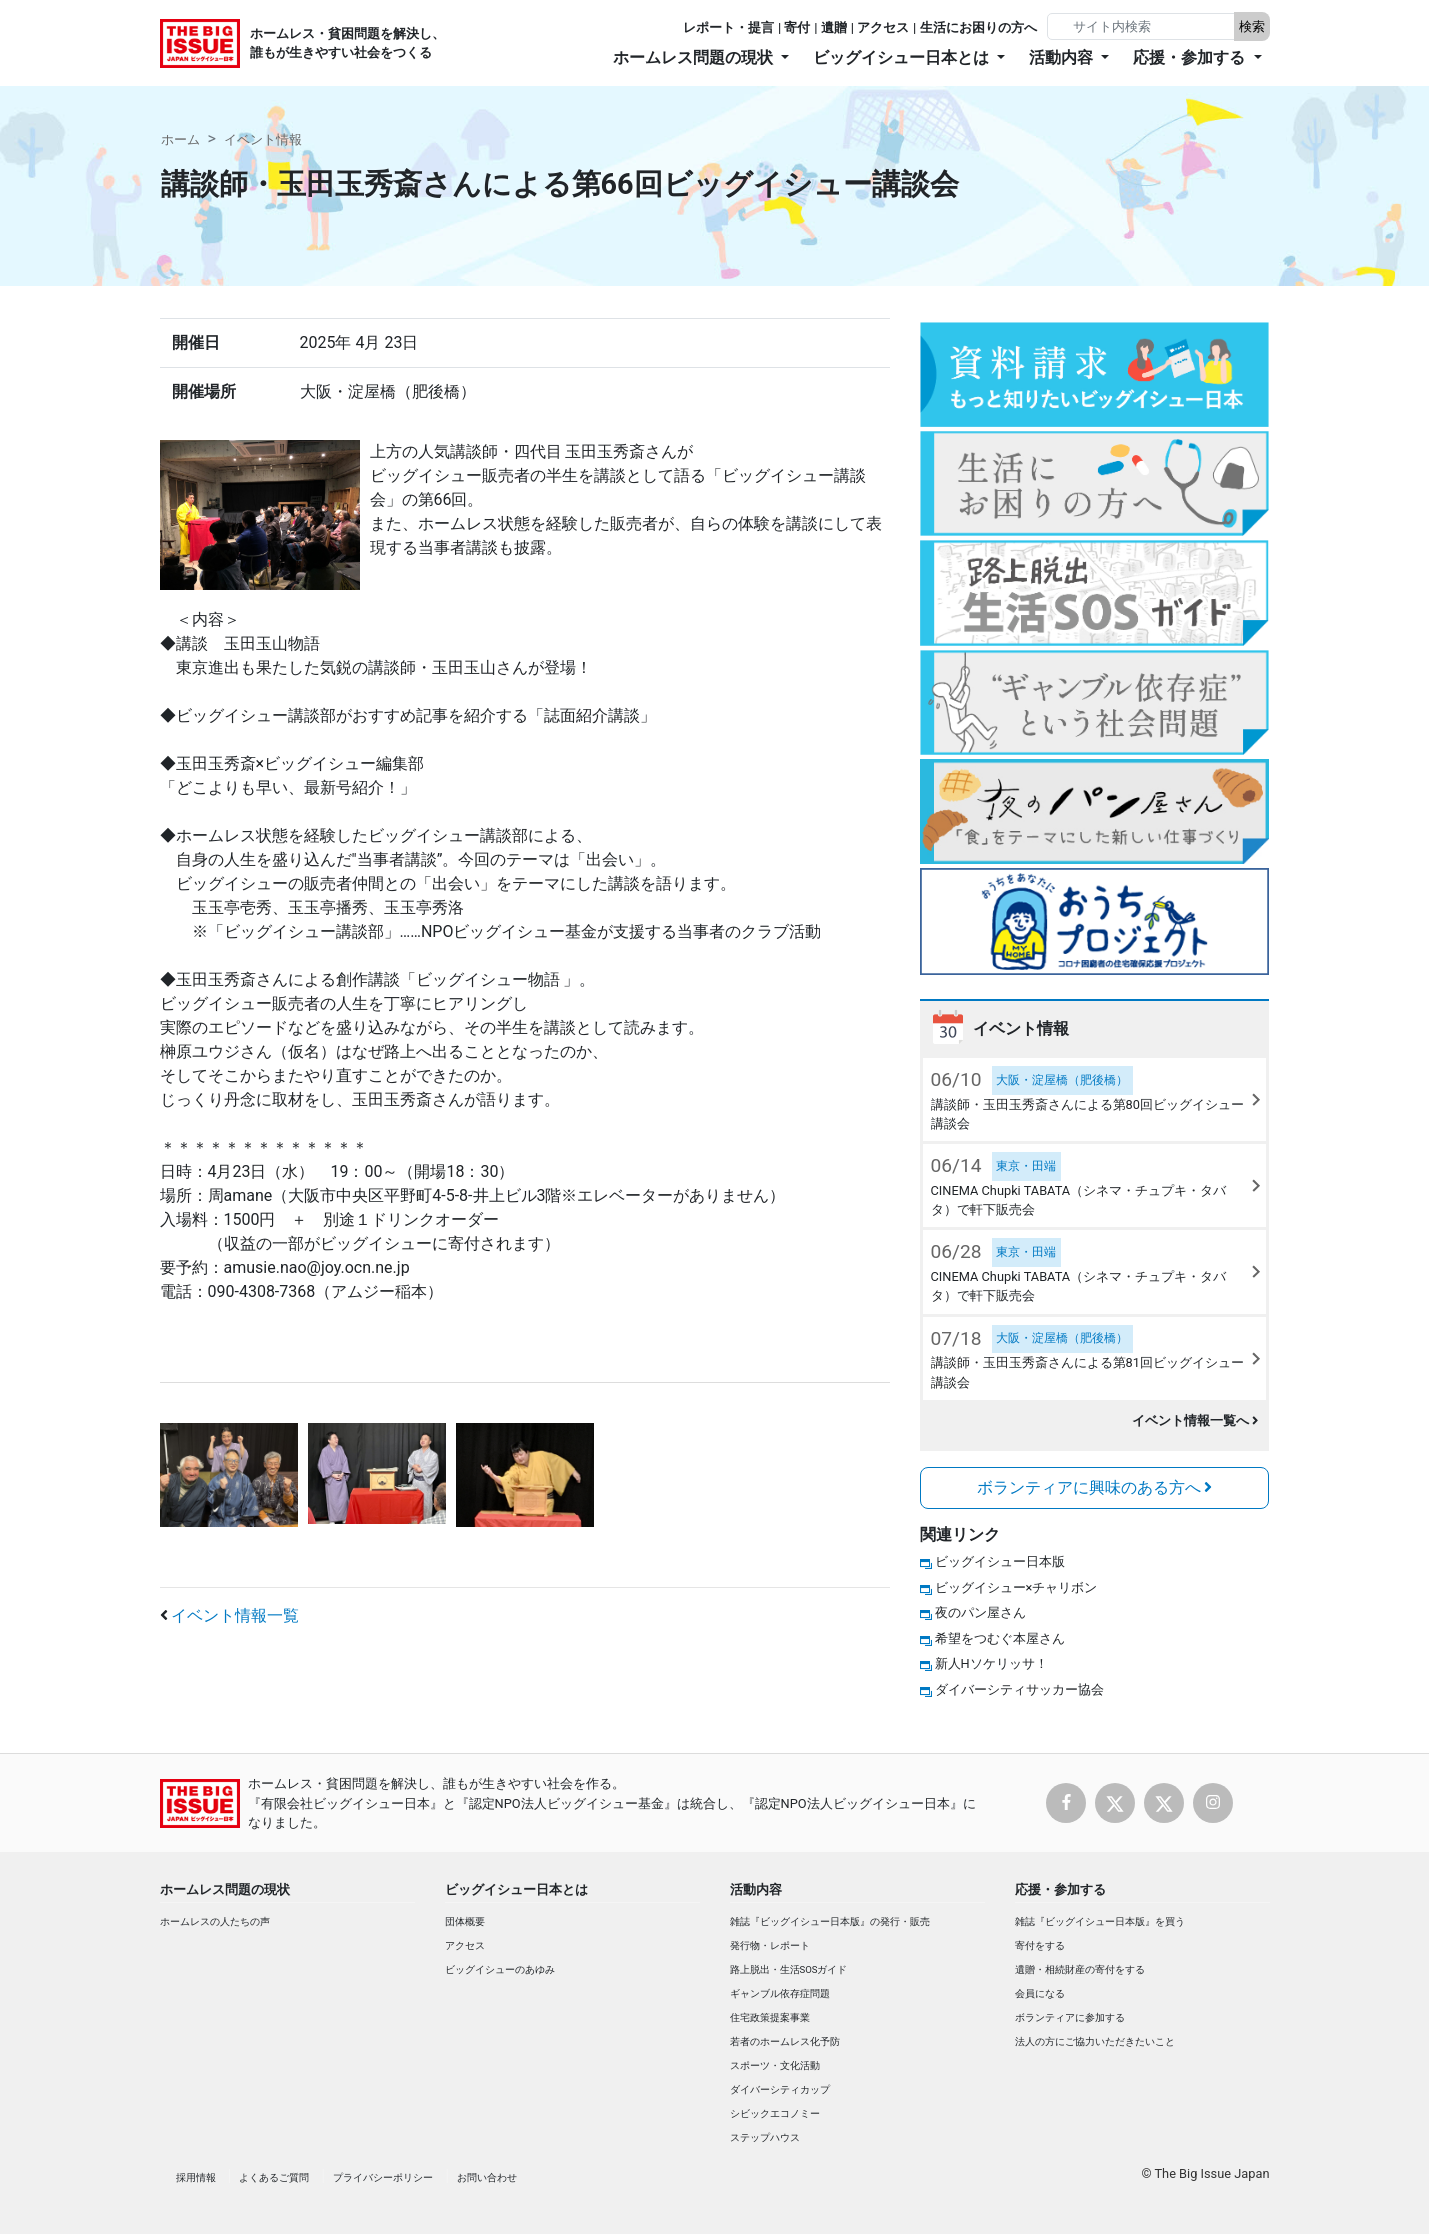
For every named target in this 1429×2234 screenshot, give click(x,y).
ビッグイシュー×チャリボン (1016, 1587)
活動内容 (756, 1889)
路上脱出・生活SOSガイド (789, 1969)
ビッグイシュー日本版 (1000, 1561)
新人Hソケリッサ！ (991, 1663)
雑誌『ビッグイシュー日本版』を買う (1100, 1921)
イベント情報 (263, 139)
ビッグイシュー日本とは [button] (903, 57)
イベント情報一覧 (235, 1615)
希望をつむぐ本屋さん (1000, 1638)
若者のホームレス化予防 (785, 2041)
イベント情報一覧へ (1195, 1420)
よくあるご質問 (274, 2177)
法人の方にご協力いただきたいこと (1095, 2041)
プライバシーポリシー (383, 2177)
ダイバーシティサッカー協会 (1019, 1689)
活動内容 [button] (1063, 57)
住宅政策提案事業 (770, 2017)
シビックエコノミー (775, 2113)
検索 (1252, 26)
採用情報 (196, 2177)
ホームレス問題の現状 (225, 1889)
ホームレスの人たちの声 (215, 1921)
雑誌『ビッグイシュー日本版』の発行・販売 (830, 1921)
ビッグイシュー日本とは (516, 1889)
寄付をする (1040, 1945)
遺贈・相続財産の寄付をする (1080, 1969)
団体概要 (465, 1921)
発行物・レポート (770, 1945)
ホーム (180, 139)
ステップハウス (765, 2137)
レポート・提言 (728, 27)
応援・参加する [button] (1191, 57)
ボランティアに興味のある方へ (1095, 1487)
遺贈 (834, 27)
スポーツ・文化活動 (775, 2065)
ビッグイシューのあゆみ (500, 1969)
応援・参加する (1060, 1889)
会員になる (1040, 1993)
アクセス (883, 27)
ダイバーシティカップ (780, 2089)
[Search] (1143, 26)
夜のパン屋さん (980, 1612)
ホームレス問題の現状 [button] (695, 57)
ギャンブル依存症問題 (780, 1993)
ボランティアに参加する (1070, 2017)
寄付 (797, 27)
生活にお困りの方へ (978, 27)
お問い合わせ (487, 2177)
